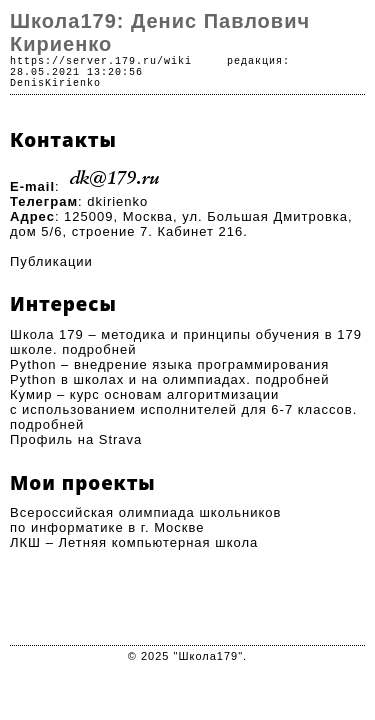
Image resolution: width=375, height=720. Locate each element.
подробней (99, 349)
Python (33, 364)
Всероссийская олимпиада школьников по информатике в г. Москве (145, 520)
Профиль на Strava (76, 439)
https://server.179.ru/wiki (101, 61)
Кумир (31, 394)
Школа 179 (47, 334)
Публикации (51, 261)
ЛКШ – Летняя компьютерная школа (134, 542)
